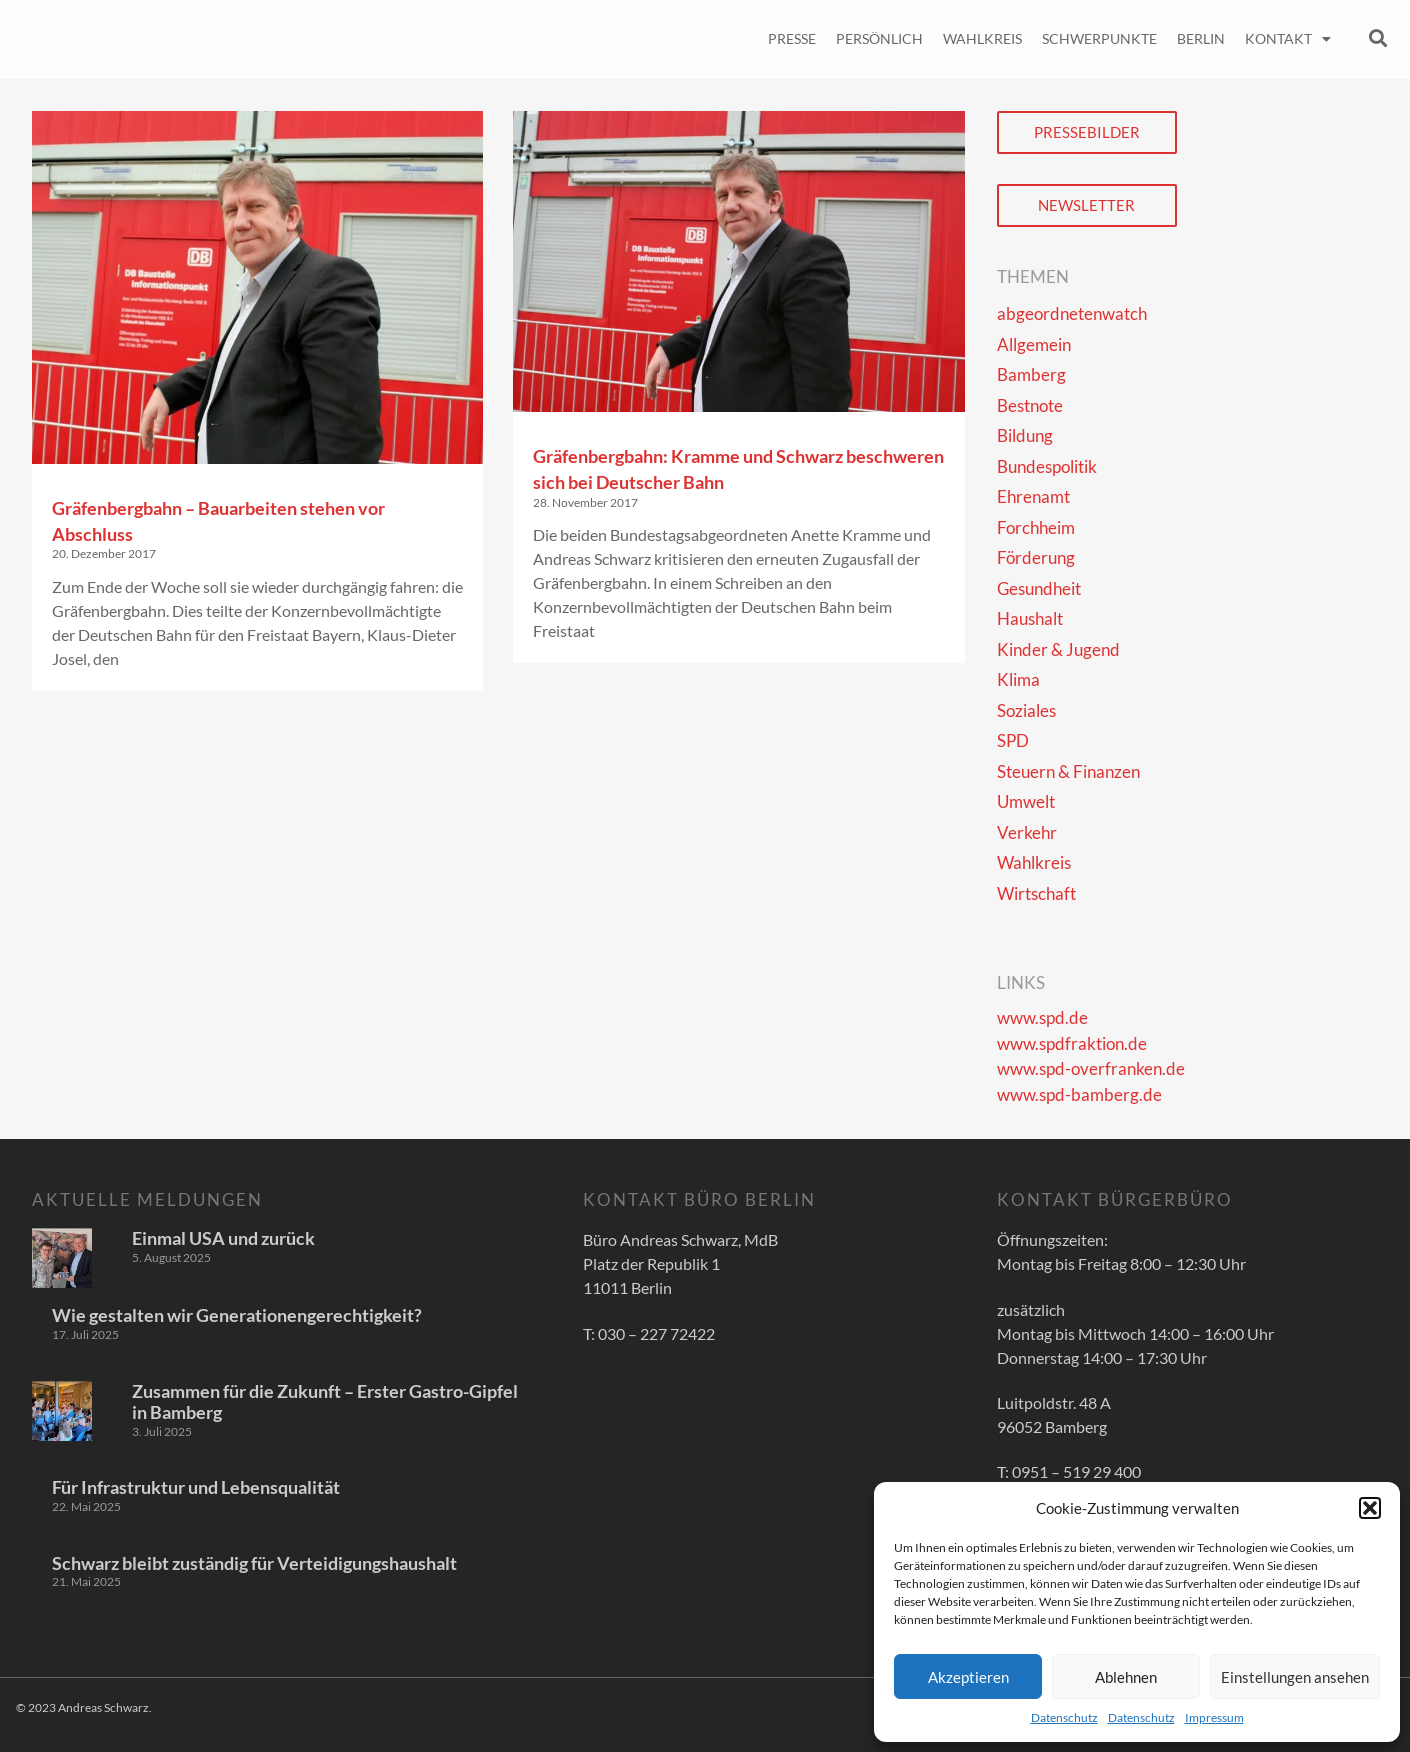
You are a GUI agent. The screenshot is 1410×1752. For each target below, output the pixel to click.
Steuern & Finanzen (1068, 771)
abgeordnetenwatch (1072, 313)
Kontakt (1288, 39)
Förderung (1036, 557)
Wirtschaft (1036, 893)
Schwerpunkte (1099, 38)
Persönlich (879, 38)
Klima (1018, 679)
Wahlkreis (982, 38)
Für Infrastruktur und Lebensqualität (196, 1487)
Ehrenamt (1033, 496)
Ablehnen (1126, 1677)
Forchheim (1036, 527)
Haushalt (1030, 618)
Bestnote (1030, 405)
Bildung (1025, 435)
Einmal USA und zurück (223, 1238)
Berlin (1201, 38)
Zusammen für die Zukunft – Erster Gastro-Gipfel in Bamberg (325, 1402)
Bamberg (1031, 374)
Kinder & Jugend (1058, 649)
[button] (1370, 1508)
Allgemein (1034, 344)
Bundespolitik (1047, 466)
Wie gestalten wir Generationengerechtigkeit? (237, 1315)
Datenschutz (1064, 1717)
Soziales (1026, 710)
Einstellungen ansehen (1295, 1677)
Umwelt (1026, 801)
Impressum (1214, 1717)
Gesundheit (1039, 588)
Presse (792, 38)
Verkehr (1027, 832)
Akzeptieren (968, 1677)
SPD (1013, 740)
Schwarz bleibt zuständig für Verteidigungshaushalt (254, 1563)
